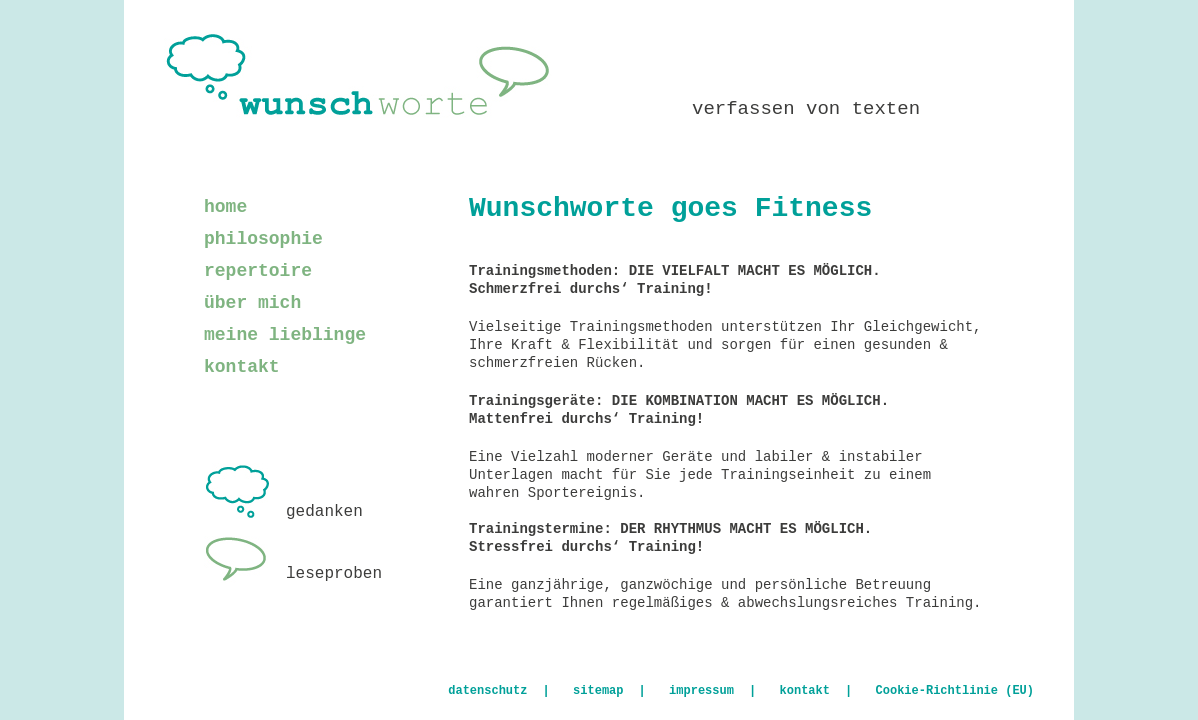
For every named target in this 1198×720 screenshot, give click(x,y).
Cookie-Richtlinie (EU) (955, 691)
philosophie (263, 239)
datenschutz (487, 691)
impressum (701, 691)
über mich (252, 303)
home (225, 207)
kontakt (242, 367)
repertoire (258, 271)
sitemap (598, 691)
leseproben (293, 574)
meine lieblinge (285, 335)
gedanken (283, 512)
